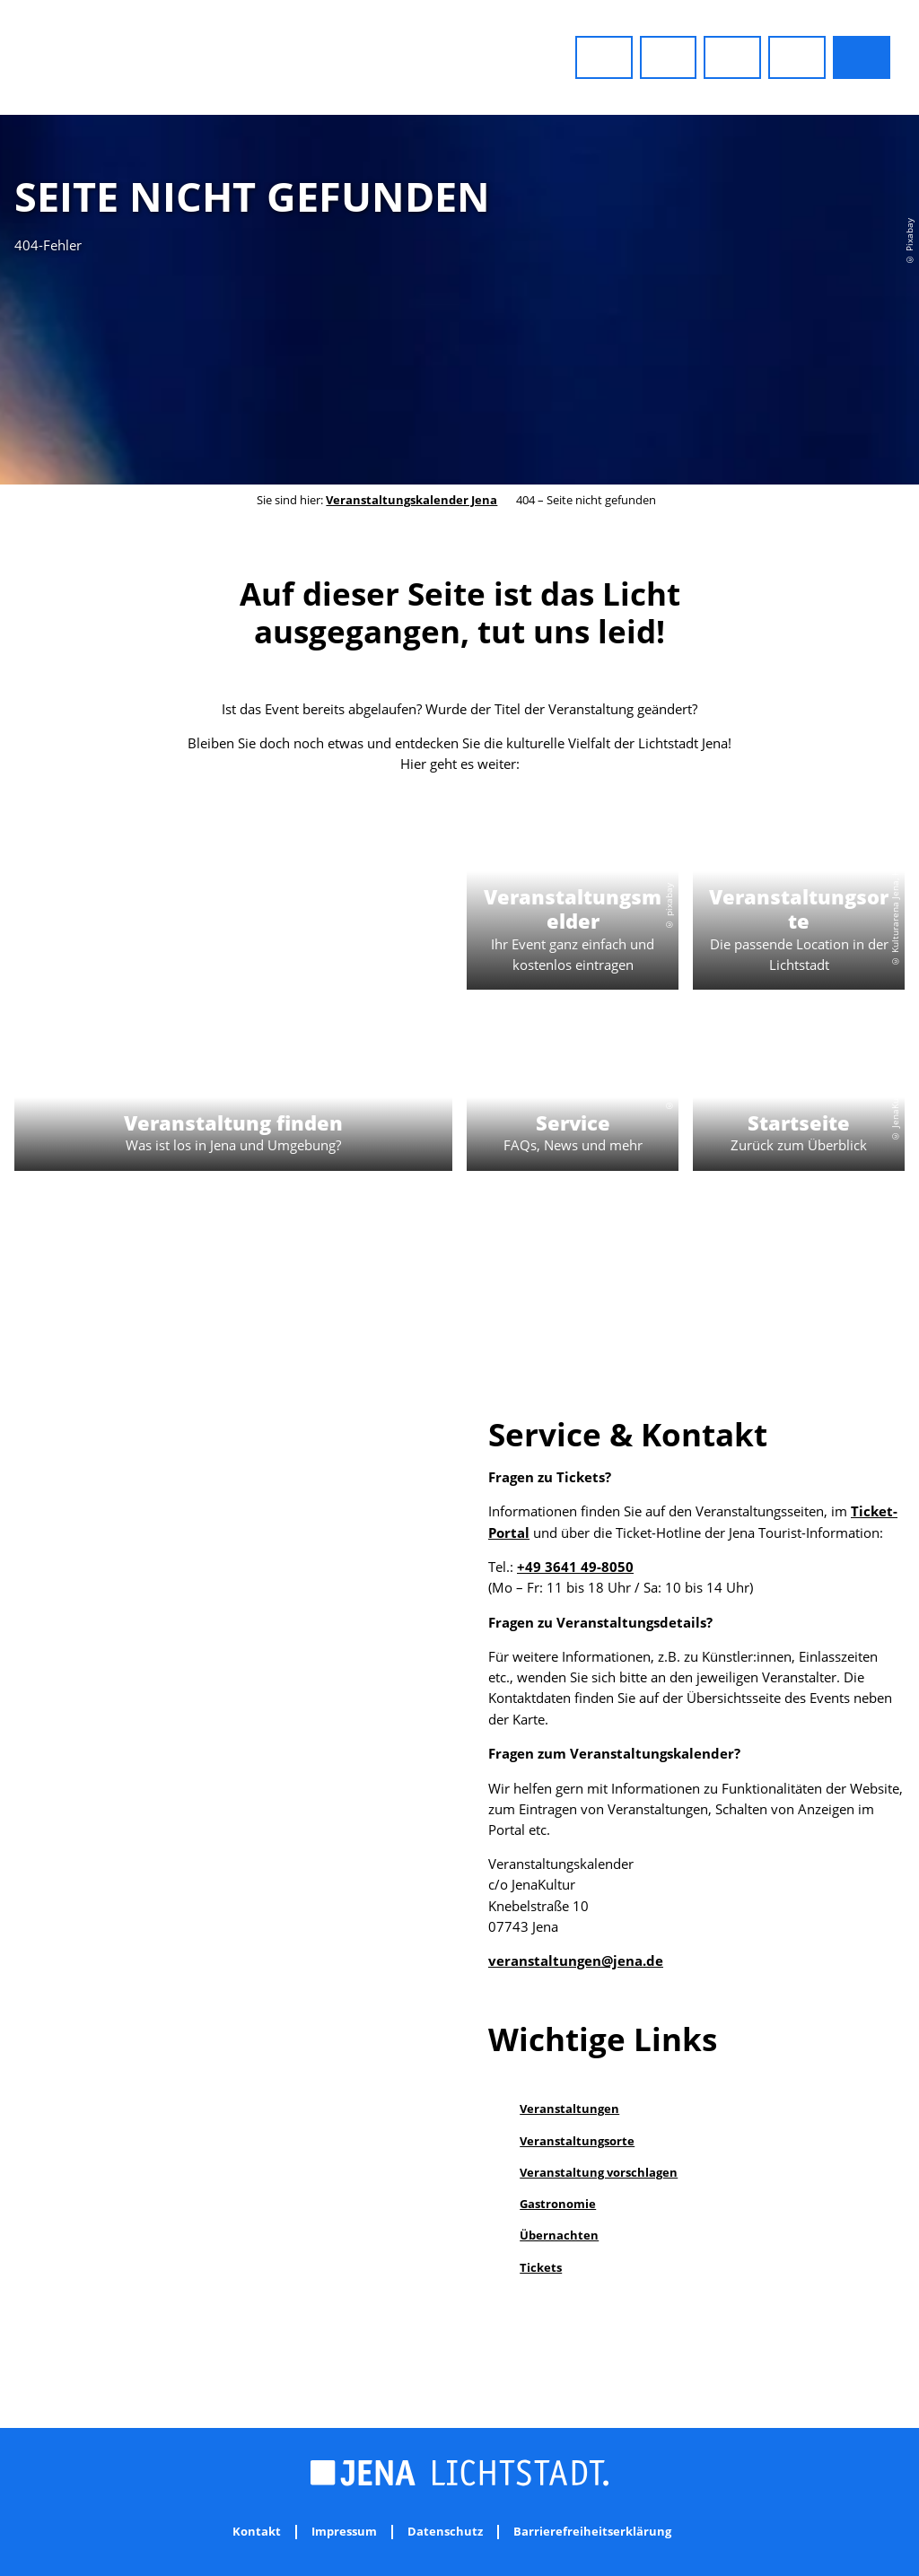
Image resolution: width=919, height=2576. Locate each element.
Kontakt (256, 2531)
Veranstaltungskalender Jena (411, 500)
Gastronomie (558, 2204)
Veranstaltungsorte (577, 2141)
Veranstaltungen (569, 2108)
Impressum (344, 2531)
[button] (604, 57)
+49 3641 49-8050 (575, 1567)
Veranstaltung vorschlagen (599, 2172)
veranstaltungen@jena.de (575, 1961)
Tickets (541, 2267)
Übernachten (559, 2235)
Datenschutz (445, 2531)
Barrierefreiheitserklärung (592, 2531)
